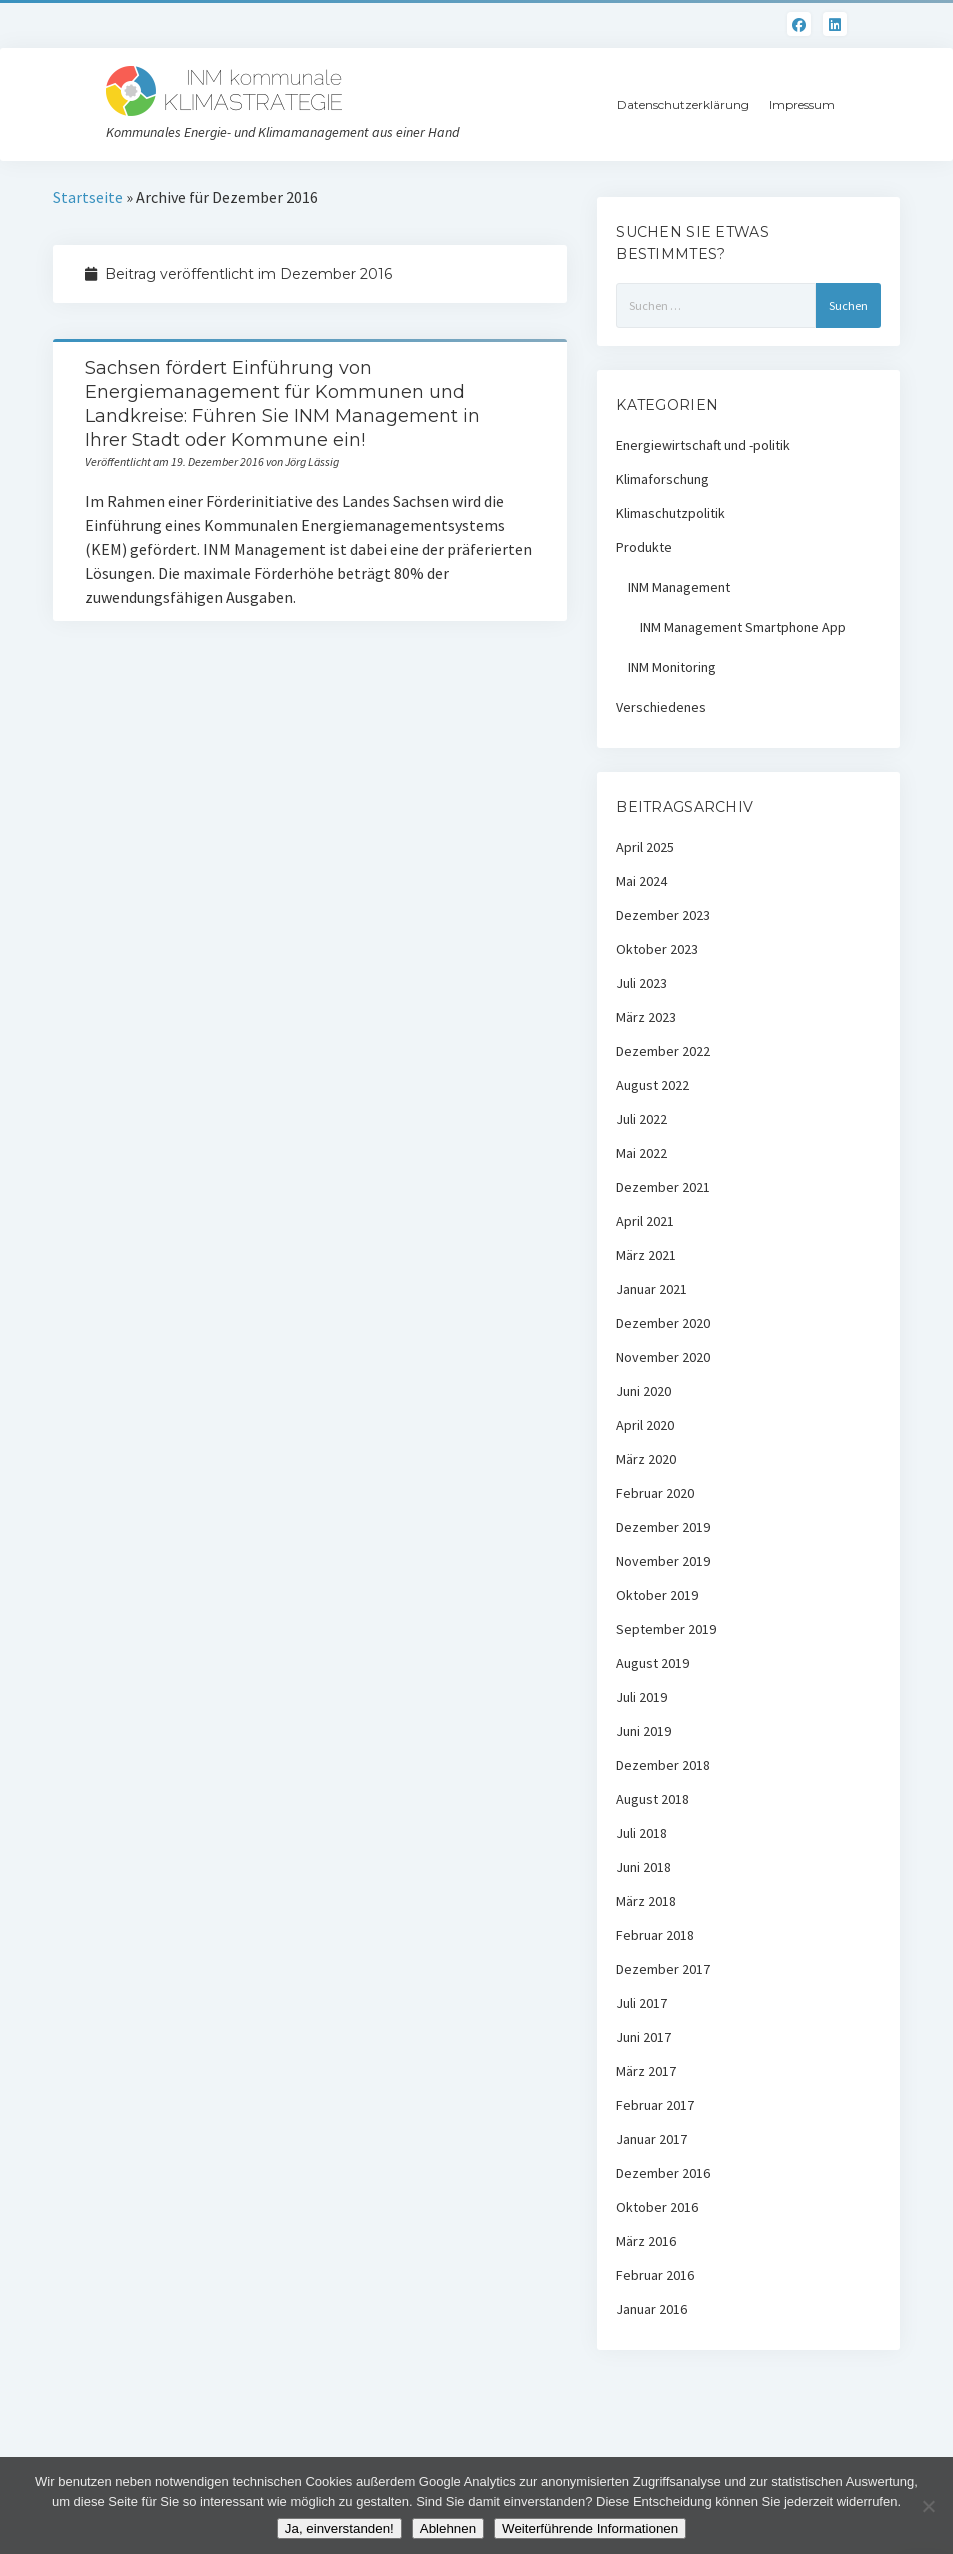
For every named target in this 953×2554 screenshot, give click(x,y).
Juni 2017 (643, 2037)
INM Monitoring (672, 667)
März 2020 (646, 1459)
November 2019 (663, 1561)
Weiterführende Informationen (590, 2528)
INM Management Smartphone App (743, 627)
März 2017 (646, 2071)
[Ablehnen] (928, 2506)
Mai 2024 (641, 881)
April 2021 (645, 1221)
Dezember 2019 (663, 1527)
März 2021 (646, 1255)
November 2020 (663, 1357)
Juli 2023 (641, 983)
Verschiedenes (661, 707)
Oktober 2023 (657, 949)
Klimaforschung (662, 479)
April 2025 (645, 847)
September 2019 (666, 1629)
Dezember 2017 (663, 1969)
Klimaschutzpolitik (670, 513)
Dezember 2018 (663, 1765)
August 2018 (652, 1799)
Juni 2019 (643, 1731)
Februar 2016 (655, 2275)
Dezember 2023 (663, 915)
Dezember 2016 (663, 2173)
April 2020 (645, 1425)
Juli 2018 (641, 1833)
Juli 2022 (641, 1119)
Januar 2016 (651, 2309)
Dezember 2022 (663, 1051)
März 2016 (646, 2241)
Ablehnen (448, 2528)
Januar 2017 (651, 2139)
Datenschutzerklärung (683, 104)
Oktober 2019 (657, 1595)
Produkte (644, 547)
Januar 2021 (651, 1289)
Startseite (88, 197)
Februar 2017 (655, 2105)
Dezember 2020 (663, 1323)
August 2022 (652, 1085)
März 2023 (646, 1017)
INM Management (679, 587)
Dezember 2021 (663, 1187)
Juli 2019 (641, 1697)
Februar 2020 (655, 1493)
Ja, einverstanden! (339, 2528)
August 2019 (652, 1663)
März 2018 (646, 1901)
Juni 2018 (643, 1867)
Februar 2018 (655, 1935)
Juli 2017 (641, 2003)
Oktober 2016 (657, 2207)
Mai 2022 (641, 1153)
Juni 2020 (643, 1391)
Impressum (802, 104)
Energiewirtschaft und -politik (703, 445)
